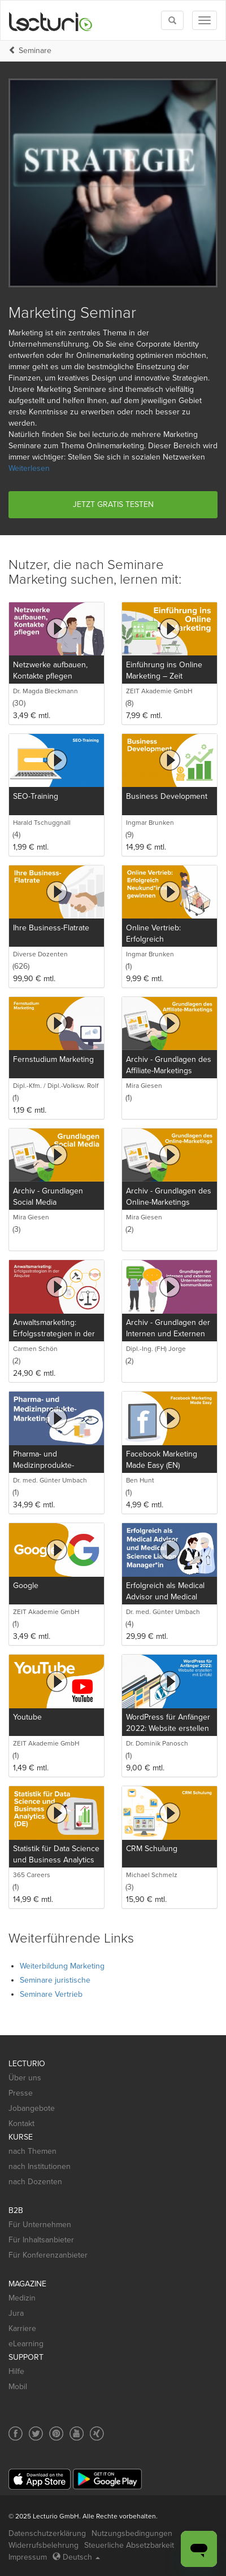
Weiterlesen (29, 468)
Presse (20, 2093)
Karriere (22, 2328)
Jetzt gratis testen (113, 504)
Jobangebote (31, 2108)
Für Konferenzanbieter (48, 2255)
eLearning (26, 2343)
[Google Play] (107, 2479)
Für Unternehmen (39, 2224)
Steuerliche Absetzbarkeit (129, 2545)
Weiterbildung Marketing (62, 1966)
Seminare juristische (55, 1980)
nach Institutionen (39, 2166)
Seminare (35, 50)
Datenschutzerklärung (47, 2533)
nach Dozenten (35, 2181)
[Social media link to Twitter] (36, 2433)
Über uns (24, 2078)
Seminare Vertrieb (51, 1994)
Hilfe (16, 2371)
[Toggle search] (172, 20)
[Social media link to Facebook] (15, 2433)
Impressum (27, 2557)
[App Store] (39, 2479)
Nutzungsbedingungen (132, 2533)
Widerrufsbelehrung (43, 2545)
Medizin (22, 2298)
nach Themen (32, 2151)
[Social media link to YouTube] (76, 2433)
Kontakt (21, 2123)
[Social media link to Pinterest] (56, 2433)
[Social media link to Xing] (97, 2433)
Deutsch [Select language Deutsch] (76, 2557)
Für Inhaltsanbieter (41, 2240)
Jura (16, 2313)
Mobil (17, 2386)
